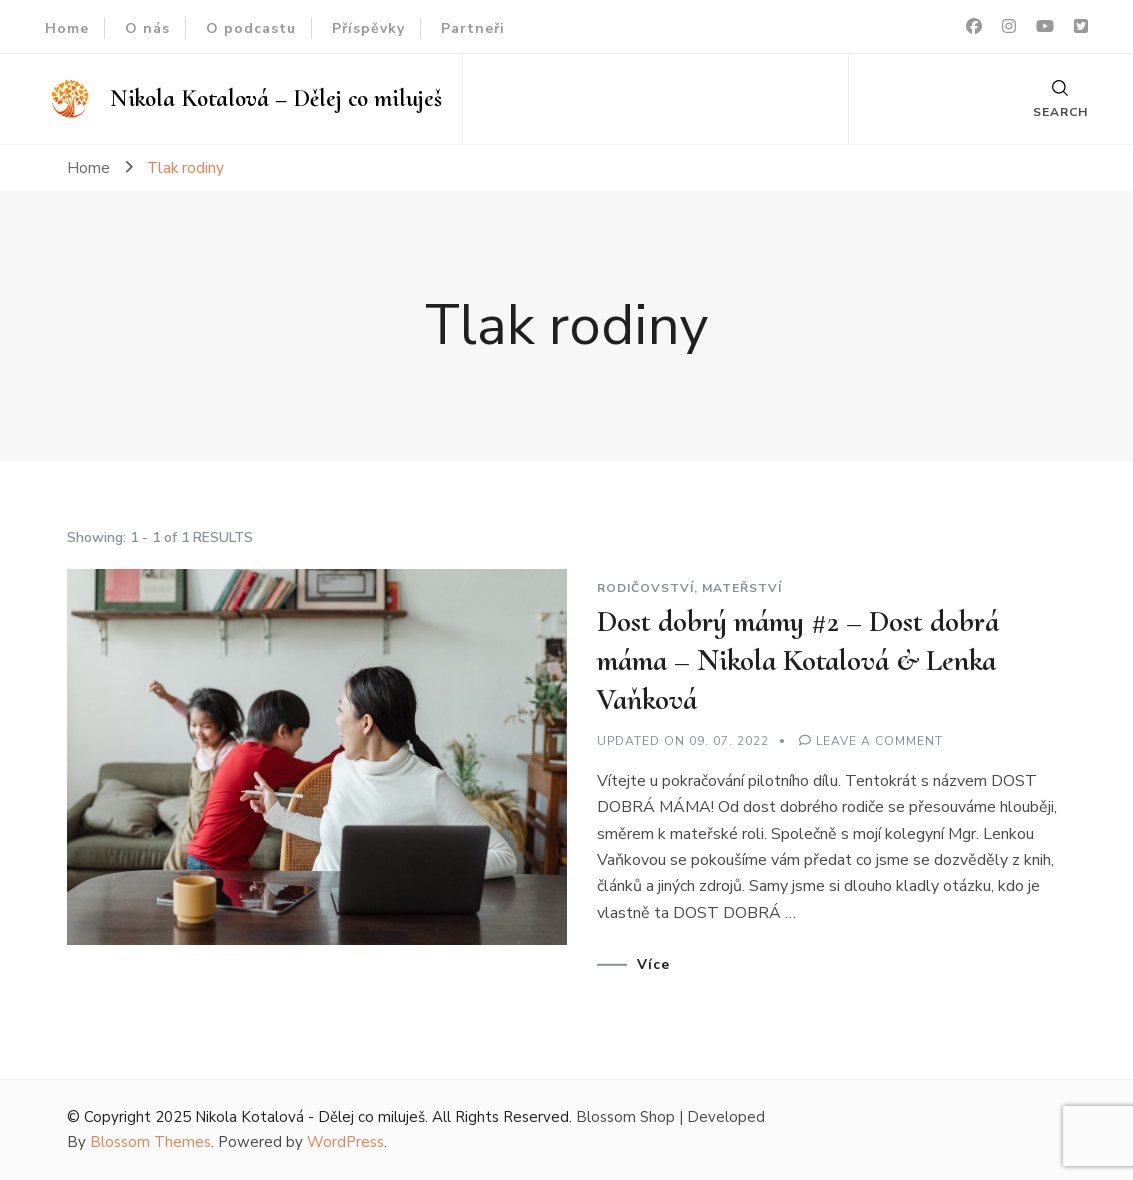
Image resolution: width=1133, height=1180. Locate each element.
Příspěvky (368, 28)
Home (67, 28)
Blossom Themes (150, 1142)
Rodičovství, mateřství (689, 588)
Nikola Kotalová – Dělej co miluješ (276, 98)
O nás (147, 28)
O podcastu (251, 28)
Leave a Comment (879, 741)
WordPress (345, 1142)
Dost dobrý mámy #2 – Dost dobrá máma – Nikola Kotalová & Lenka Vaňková (798, 660)
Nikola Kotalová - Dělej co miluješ (310, 1117)
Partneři (473, 28)
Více (653, 965)
